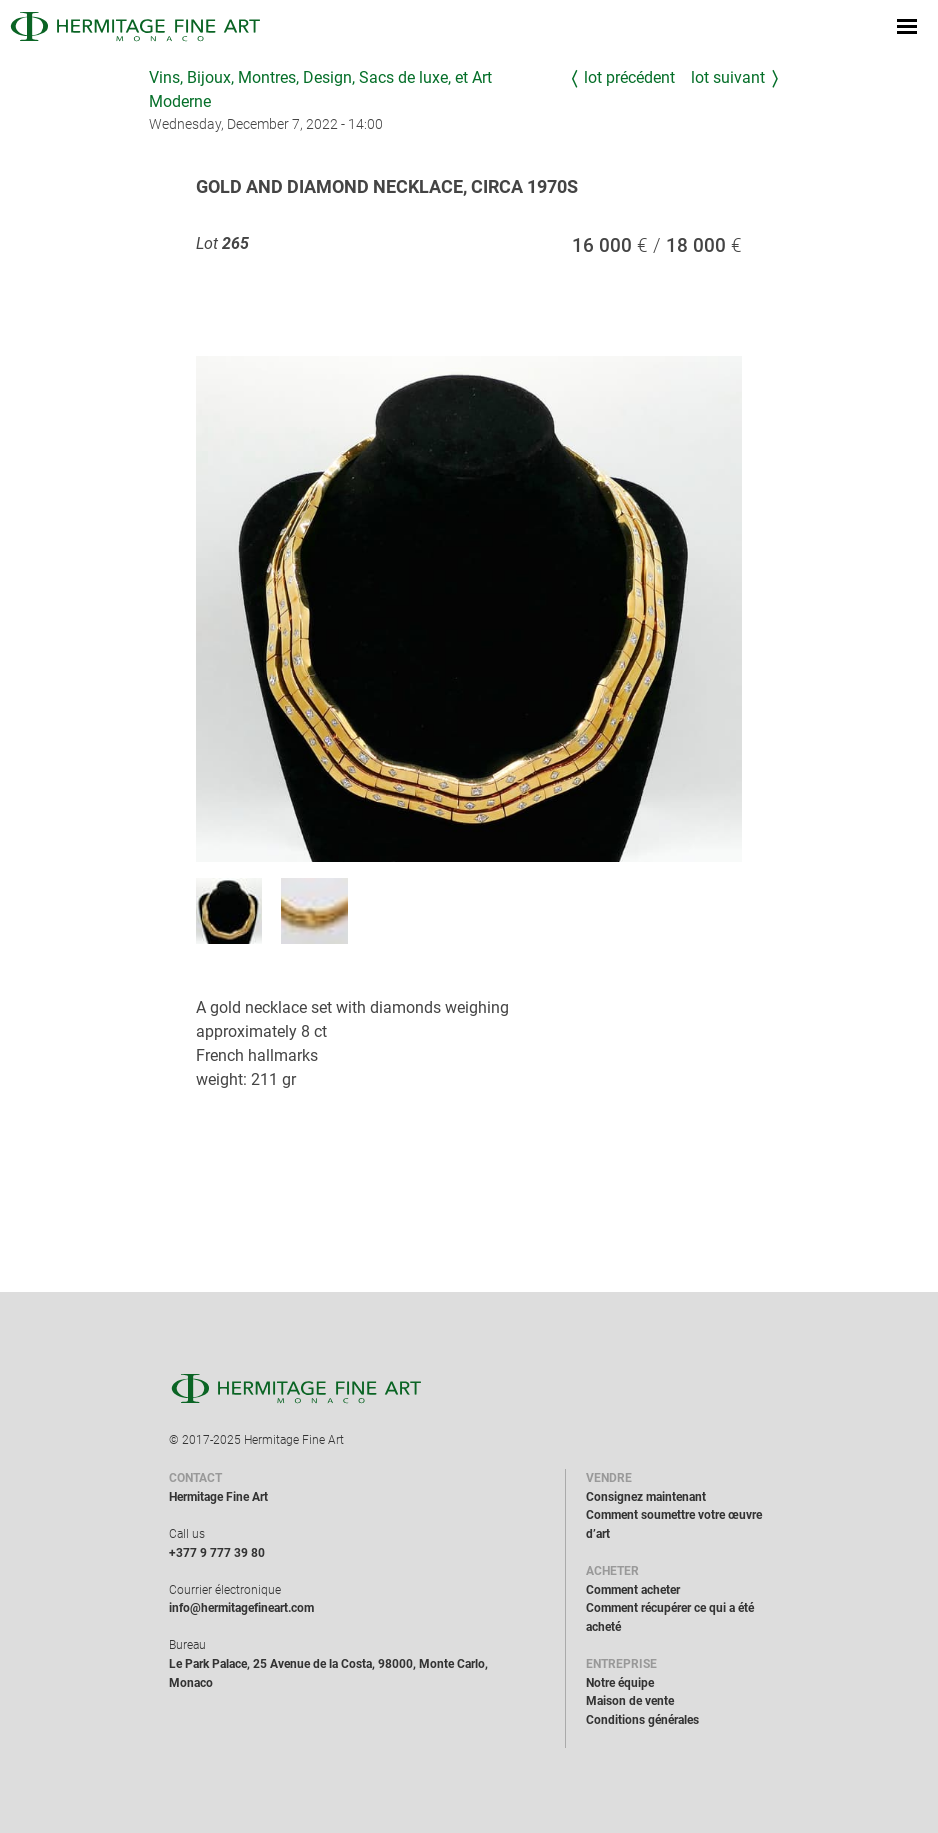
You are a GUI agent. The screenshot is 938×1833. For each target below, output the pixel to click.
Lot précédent (629, 77)
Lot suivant (728, 77)
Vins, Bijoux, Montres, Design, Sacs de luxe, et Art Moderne (320, 89)
